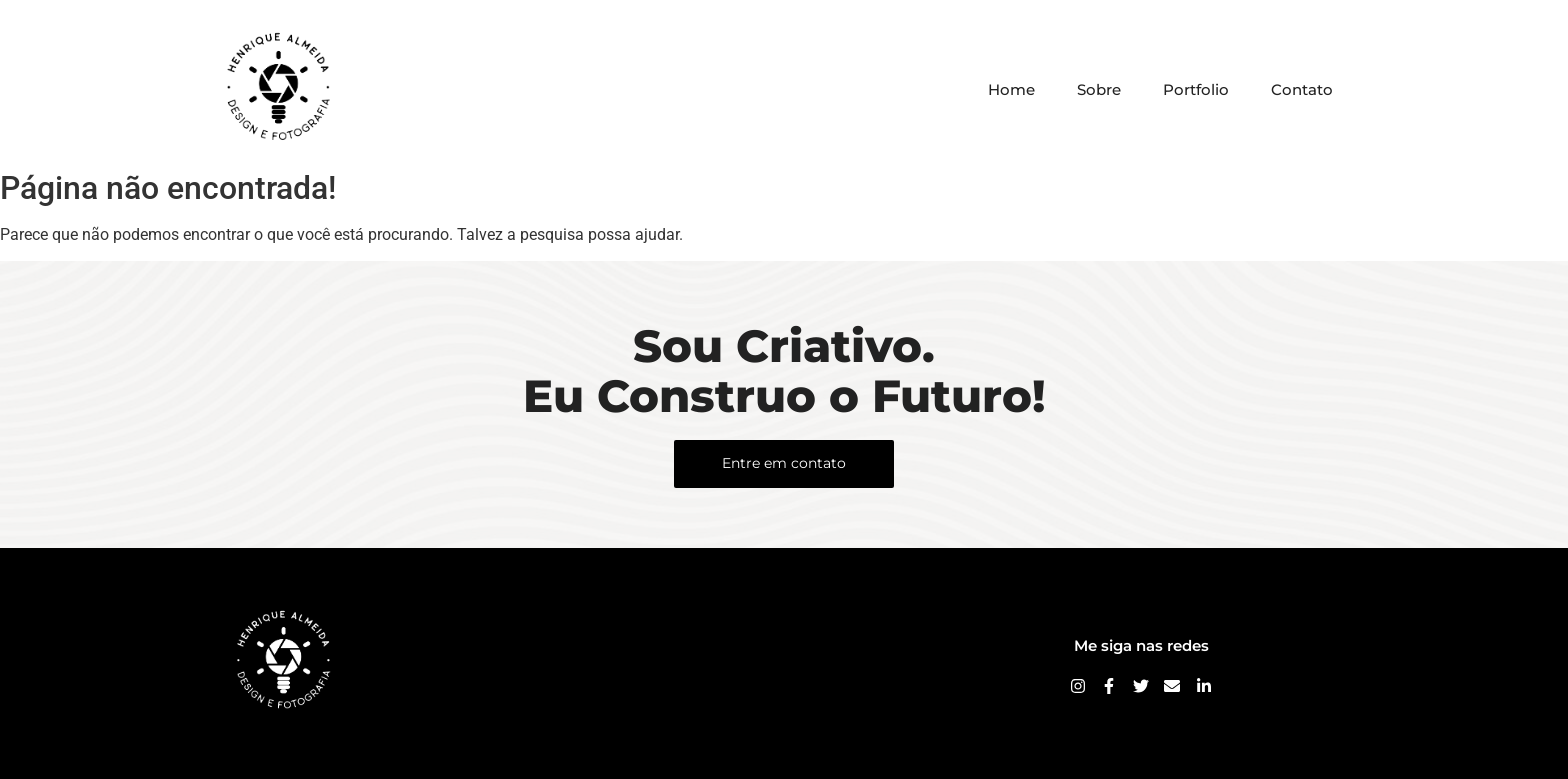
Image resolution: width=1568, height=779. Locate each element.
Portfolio (1196, 89)
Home (1011, 89)
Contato (1302, 89)
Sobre (1099, 89)
